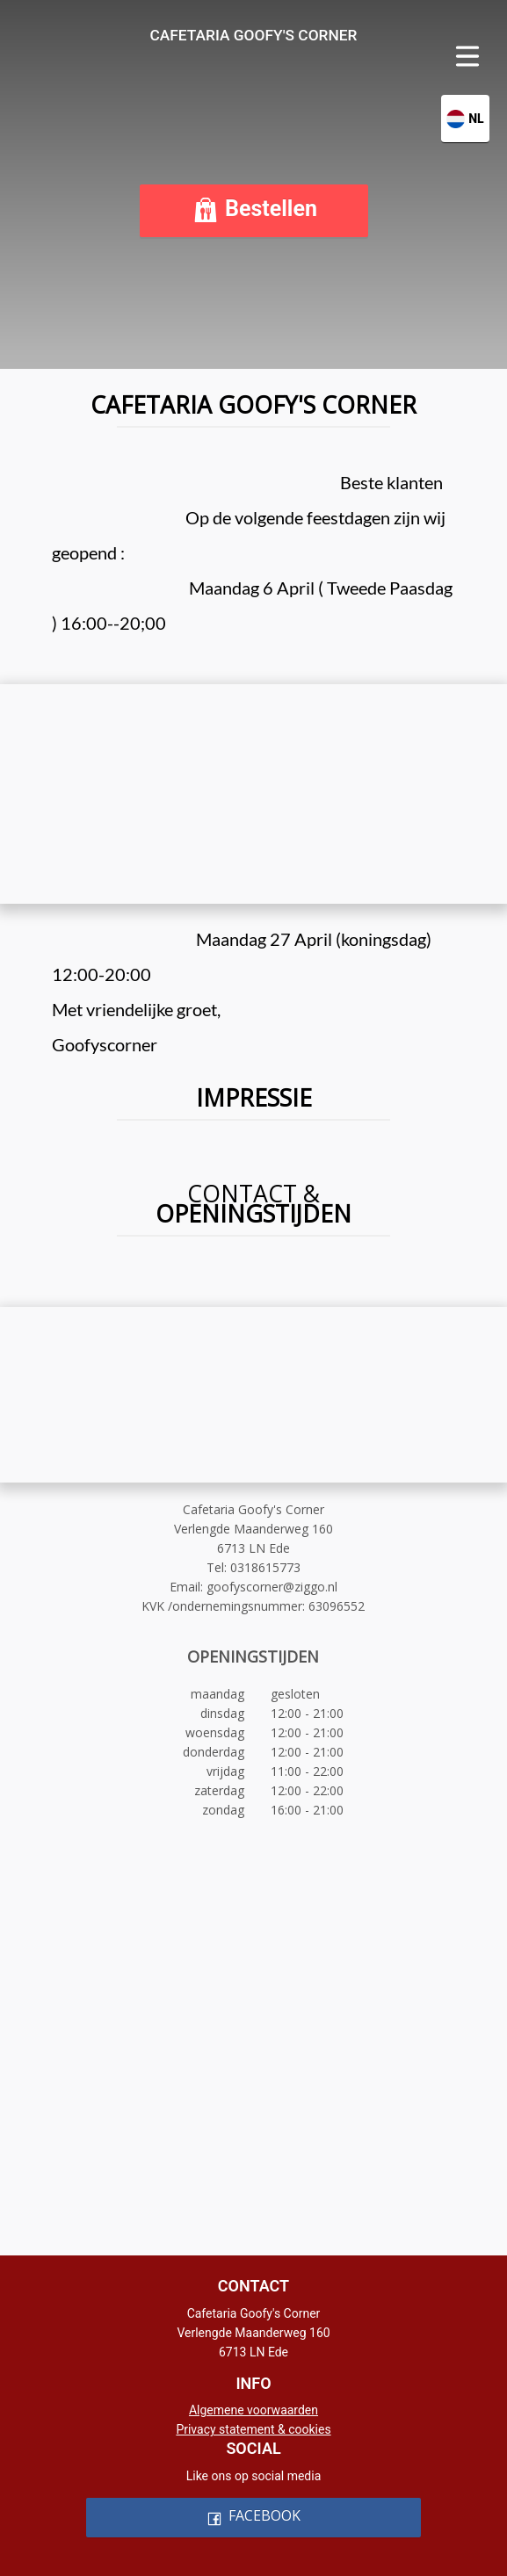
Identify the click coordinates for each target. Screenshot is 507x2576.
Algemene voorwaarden (253, 2410)
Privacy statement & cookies (253, 2429)
